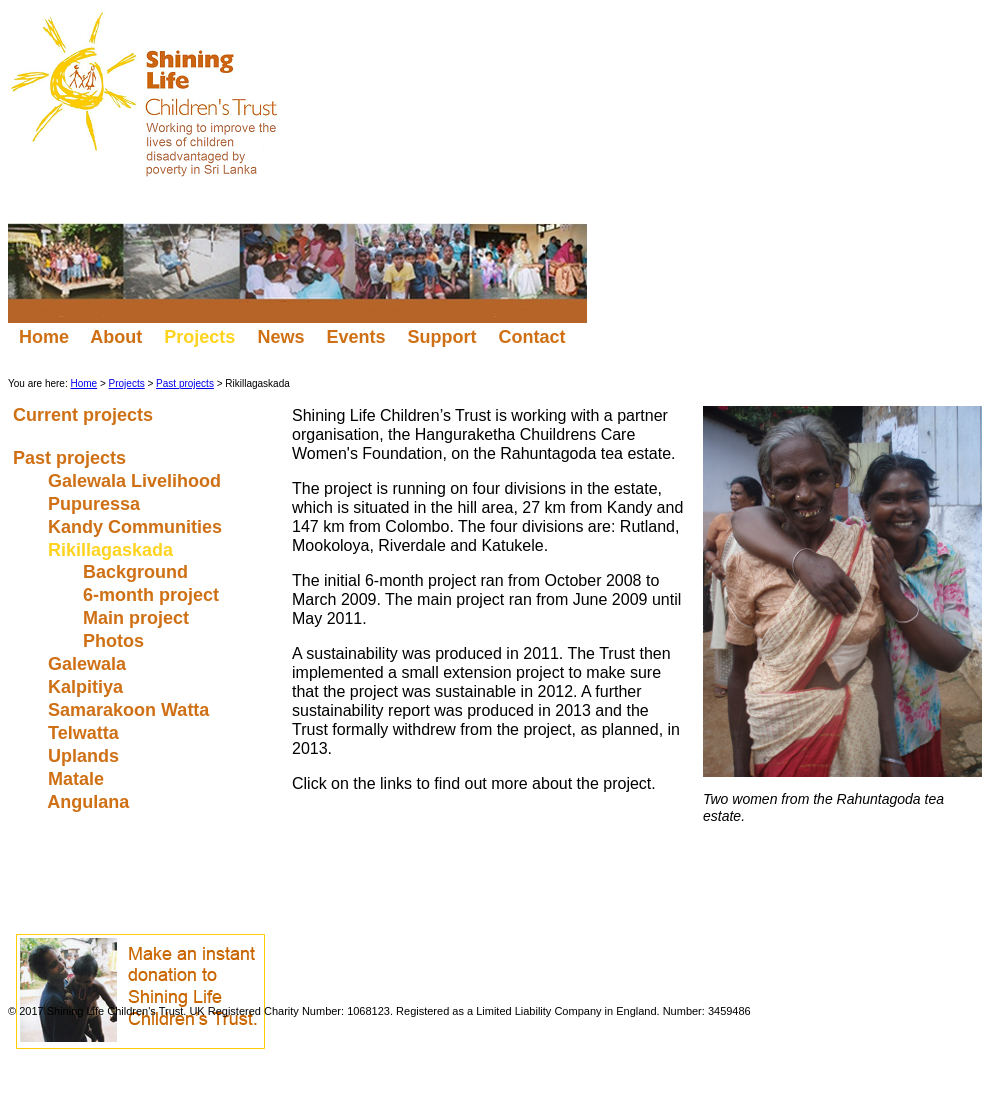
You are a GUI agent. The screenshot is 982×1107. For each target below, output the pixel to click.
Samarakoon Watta (131, 710)
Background (138, 572)
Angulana (91, 802)
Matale (78, 779)
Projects (127, 383)
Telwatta (86, 733)
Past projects (185, 383)
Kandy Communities (137, 527)
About (116, 337)
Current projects (85, 415)
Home (44, 337)
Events (355, 337)
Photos (116, 641)
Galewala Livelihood (137, 481)
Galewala (89, 664)
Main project (138, 618)
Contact (534, 337)
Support (441, 337)
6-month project (153, 595)
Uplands (86, 756)
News (280, 337)
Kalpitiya (88, 687)
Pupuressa (96, 504)
